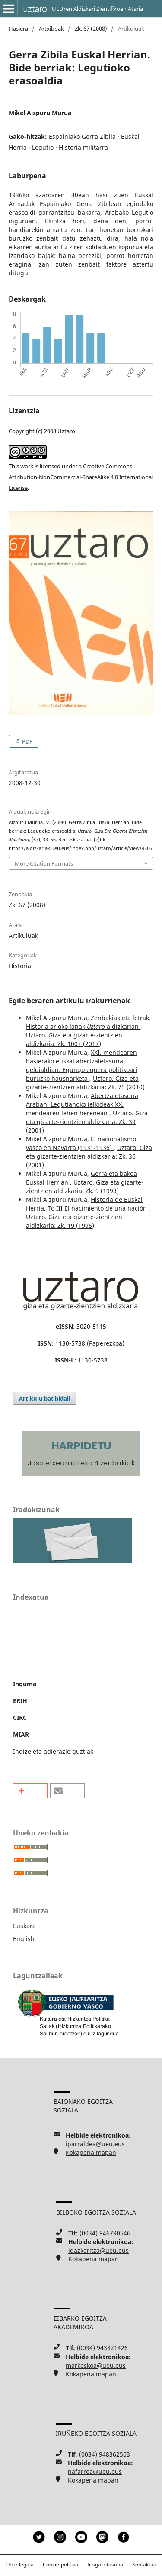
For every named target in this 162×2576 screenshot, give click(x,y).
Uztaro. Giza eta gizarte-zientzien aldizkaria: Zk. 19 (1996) (74, 1221)
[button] (30, 1790)
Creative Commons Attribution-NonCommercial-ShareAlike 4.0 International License (81, 477)
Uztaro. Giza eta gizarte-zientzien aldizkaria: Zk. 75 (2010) (85, 1082)
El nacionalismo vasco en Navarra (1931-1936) (81, 1143)
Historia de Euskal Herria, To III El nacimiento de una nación (87, 1203)
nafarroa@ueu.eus (95, 2471)
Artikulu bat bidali (44, 1398)
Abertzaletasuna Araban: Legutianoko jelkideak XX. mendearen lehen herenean (82, 1104)
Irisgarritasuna (105, 2564)
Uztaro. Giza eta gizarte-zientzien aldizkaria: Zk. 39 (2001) (87, 1121)
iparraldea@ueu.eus (95, 2144)
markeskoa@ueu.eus (96, 2365)
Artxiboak (51, 28)
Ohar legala (20, 2564)
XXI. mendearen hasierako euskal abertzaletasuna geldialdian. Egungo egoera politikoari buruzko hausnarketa (81, 1065)
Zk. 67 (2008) (91, 28)
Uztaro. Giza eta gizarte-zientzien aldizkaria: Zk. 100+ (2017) (74, 1039)
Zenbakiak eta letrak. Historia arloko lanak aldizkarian (88, 1022)
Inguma (24, 1684)
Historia (20, 966)
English (24, 1939)
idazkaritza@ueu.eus (98, 2250)
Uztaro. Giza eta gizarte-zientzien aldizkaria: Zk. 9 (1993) (84, 1186)
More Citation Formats (44, 863)
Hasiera (18, 28)
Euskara (24, 1926)
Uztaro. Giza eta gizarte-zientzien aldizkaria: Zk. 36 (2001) (89, 1156)
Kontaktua (144, 2564)
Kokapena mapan (91, 2152)
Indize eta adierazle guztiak (53, 1751)
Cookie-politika (60, 2564)
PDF (26, 741)
